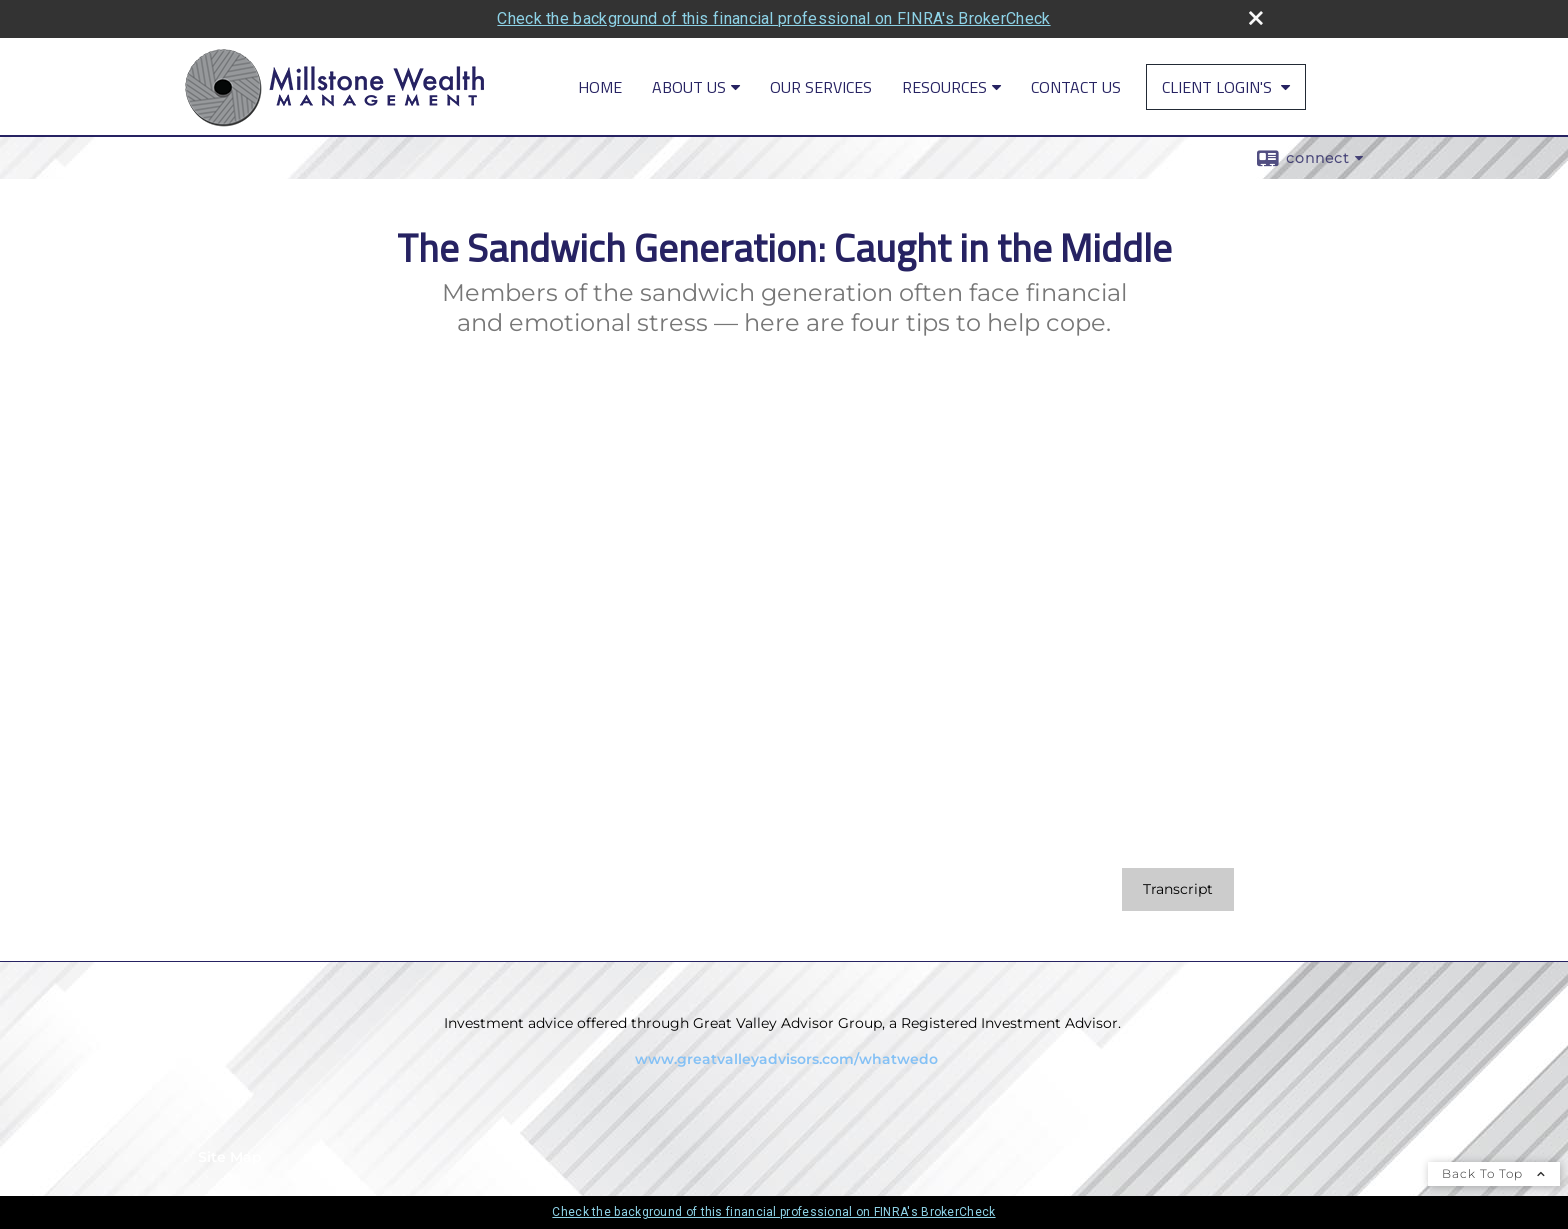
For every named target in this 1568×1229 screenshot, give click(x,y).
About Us (689, 87)
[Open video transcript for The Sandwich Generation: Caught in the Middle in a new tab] (1178, 889)
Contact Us (1076, 87)
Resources (944, 87)
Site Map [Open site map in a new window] (230, 1157)
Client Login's (1219, 87)
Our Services (821, 87)
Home (600, 87)
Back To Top (1494, 1173)
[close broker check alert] (1256, 18)
